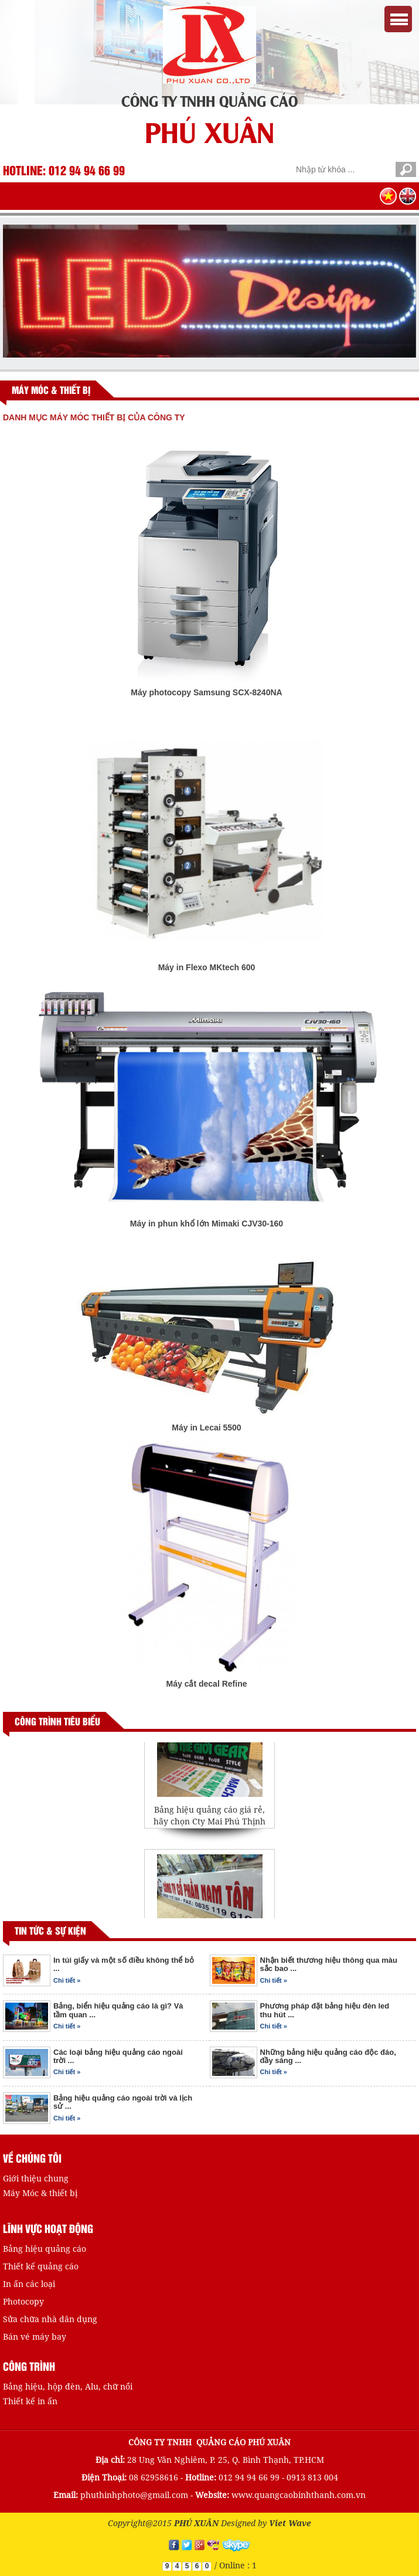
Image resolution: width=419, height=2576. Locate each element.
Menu (398, 19)
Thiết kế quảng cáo (41, 2266)
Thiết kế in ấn (30, 2401)
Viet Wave (290, 2523)
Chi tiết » (66, 1980)
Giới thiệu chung (36, 2178)
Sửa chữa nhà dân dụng (50, 2318)
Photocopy (23, 2301)
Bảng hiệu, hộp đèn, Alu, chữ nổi (67, 2386)
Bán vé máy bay (34, 2336)
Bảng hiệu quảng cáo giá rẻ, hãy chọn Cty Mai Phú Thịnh (209, 1820)
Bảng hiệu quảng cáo (44, 2248)
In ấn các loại (29, 2283)
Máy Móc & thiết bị (40, 2192)
